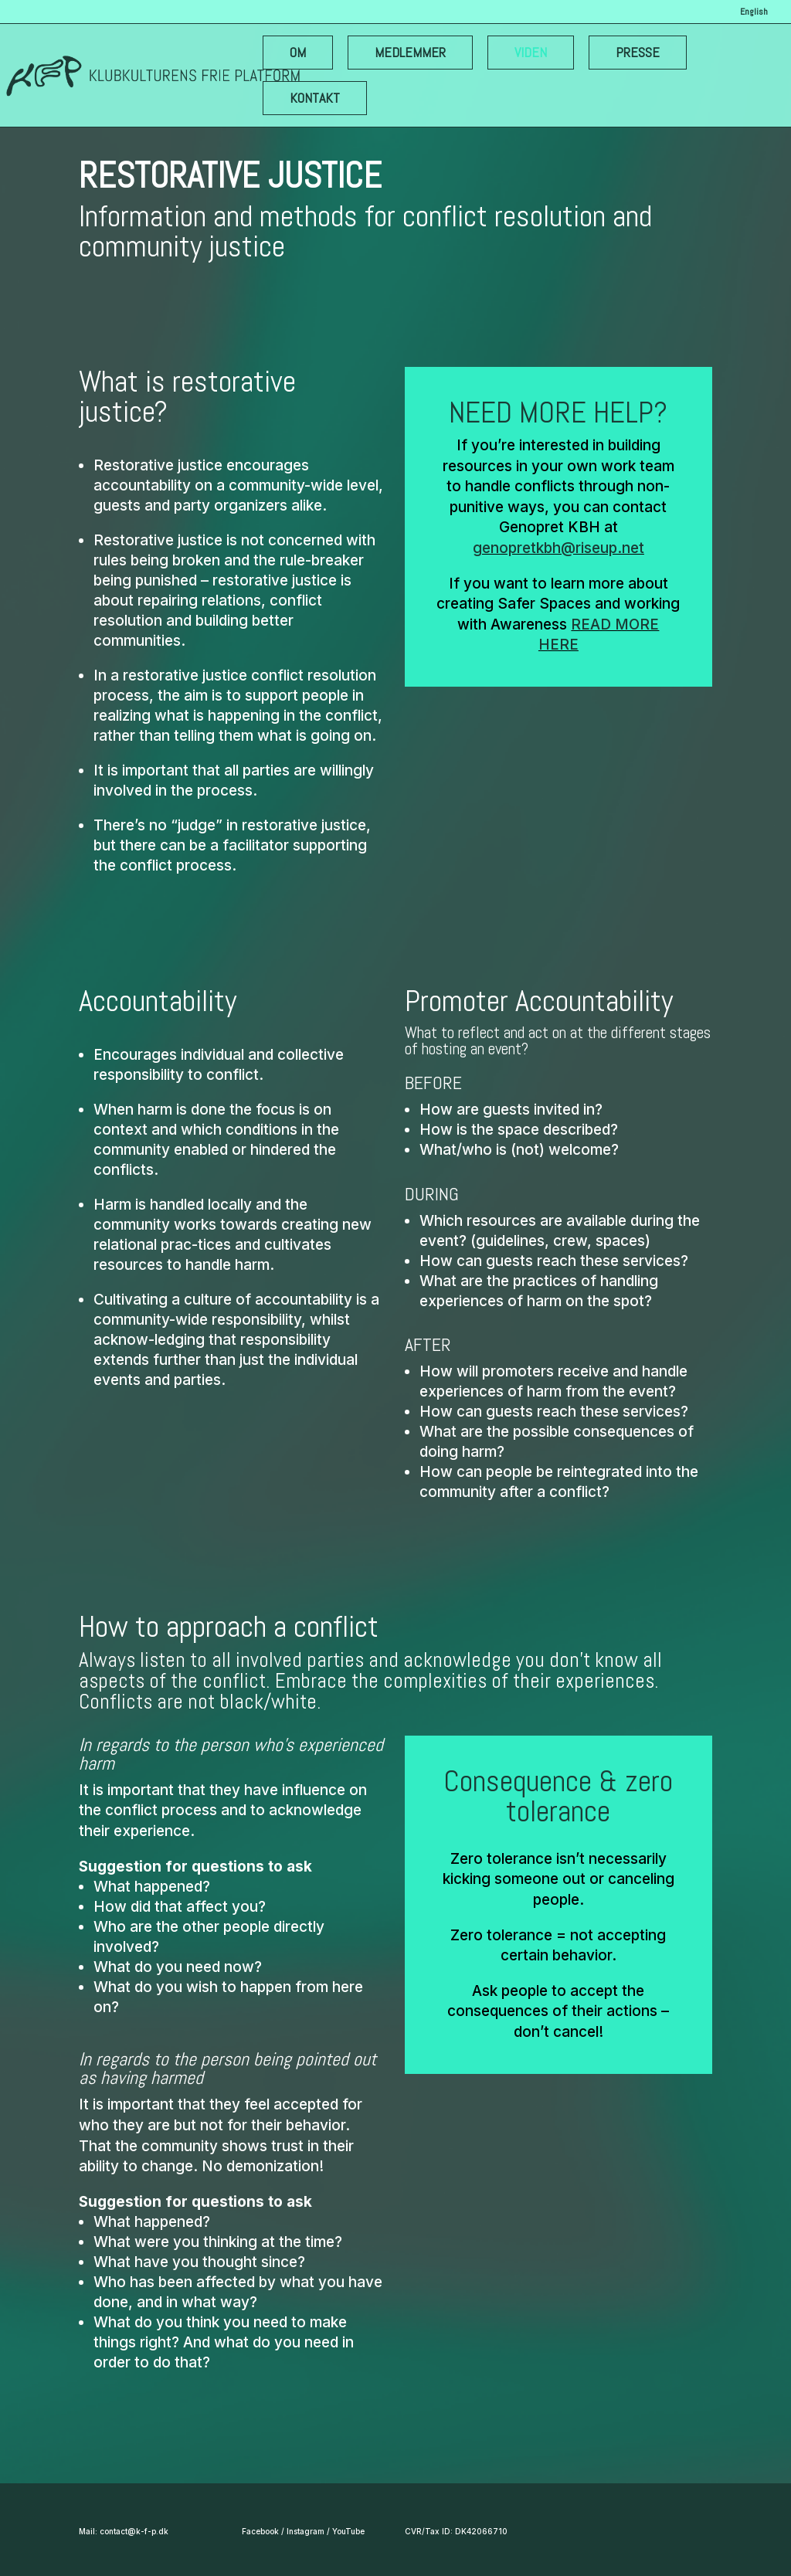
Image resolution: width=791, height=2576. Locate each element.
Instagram (305, 2531)
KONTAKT (315, 98)
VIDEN (530, 52)
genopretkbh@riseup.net (558, 548)
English (754, 12)
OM (298, 52)
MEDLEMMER (410, 52)
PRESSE (638, 52)
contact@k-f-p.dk (134, 2531)
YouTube (348, 2531)
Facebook (260, 2531)
